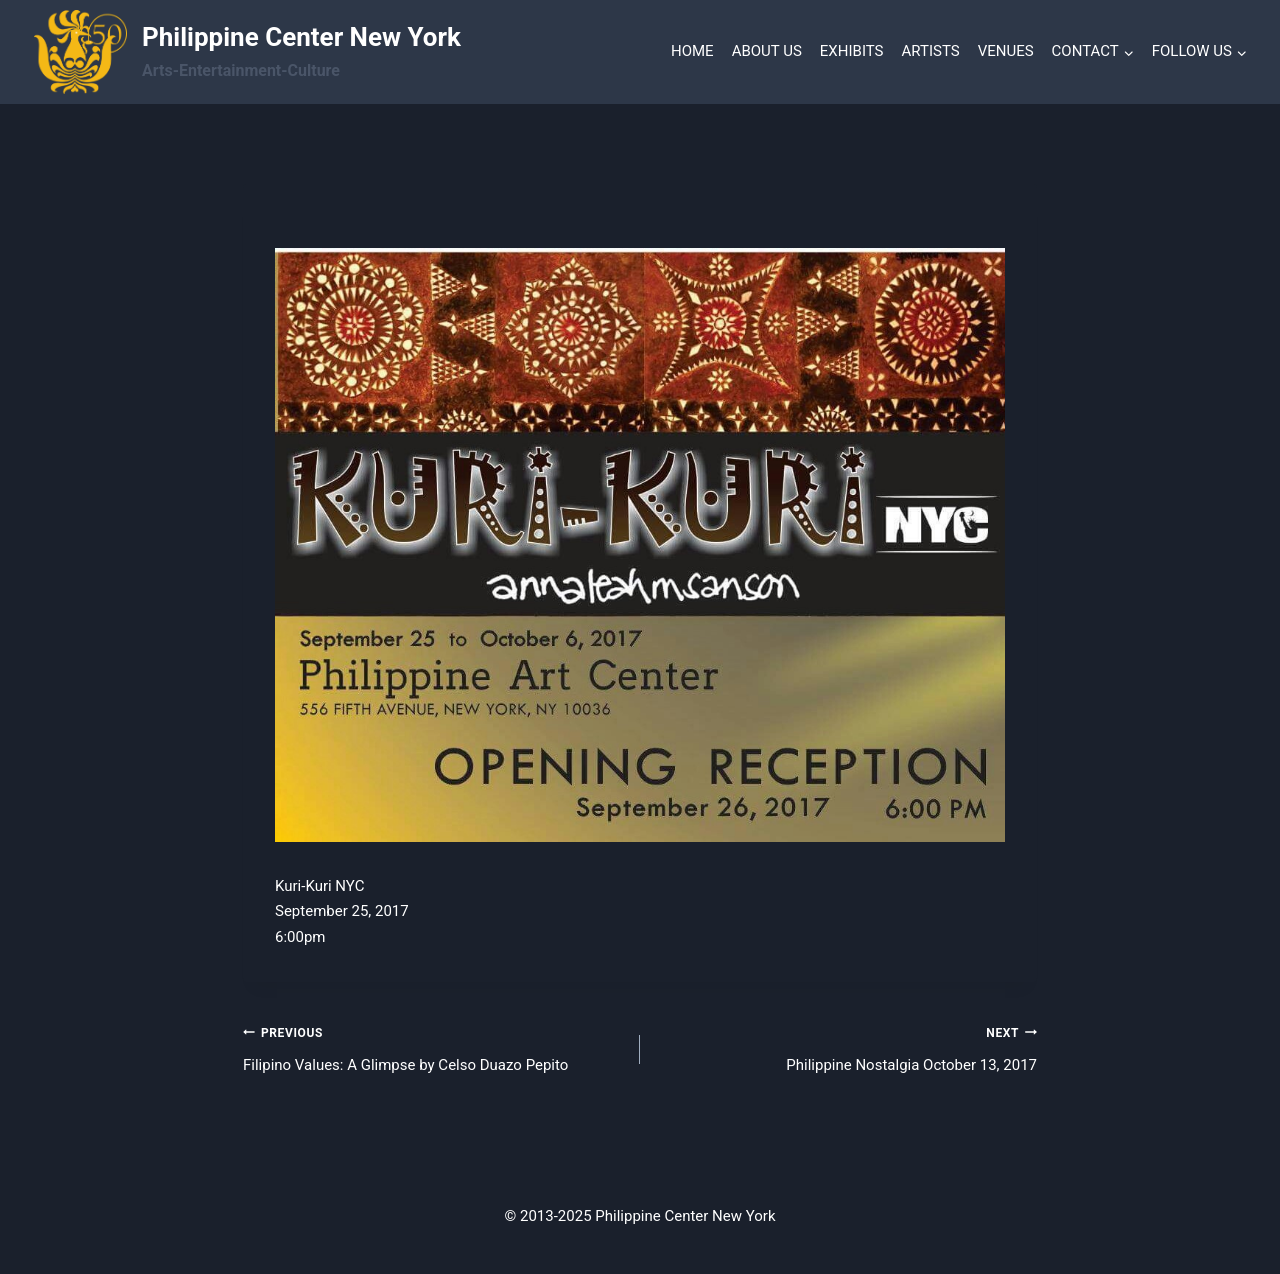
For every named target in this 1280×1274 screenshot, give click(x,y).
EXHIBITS (852, 51)
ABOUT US (767, 51)
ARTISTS (931, 51)
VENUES (1006, 51)
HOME (692, 51)
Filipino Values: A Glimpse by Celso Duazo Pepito (434, 1047)
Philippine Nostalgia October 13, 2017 (846, 1047)
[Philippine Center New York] (247, 52)
